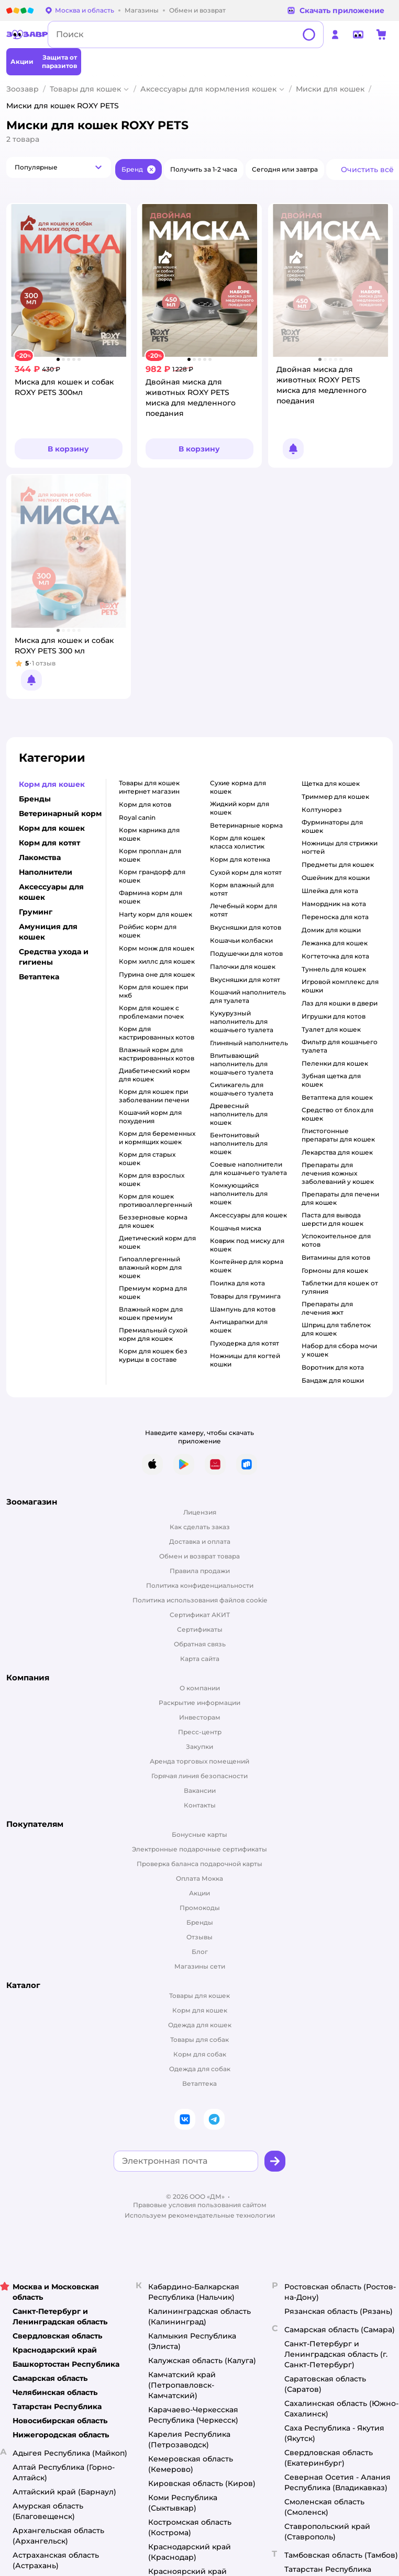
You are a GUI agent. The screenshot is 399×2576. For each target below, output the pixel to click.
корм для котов (145, 804)
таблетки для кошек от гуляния (340, 1287)
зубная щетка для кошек (331, 1080)
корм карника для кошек (149, 834)
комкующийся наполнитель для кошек (239, 1193)
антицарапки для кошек (239, 1326)
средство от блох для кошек (337, 1114)
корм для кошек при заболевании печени (154, 1096)
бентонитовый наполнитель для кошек (239, 1143)
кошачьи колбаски (241, 940)
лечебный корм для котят (243, 910)
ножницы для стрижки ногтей (340, 847)
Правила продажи (200, 1571)
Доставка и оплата (199, 1541)
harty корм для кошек (155, 914)
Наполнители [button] (45, 872)
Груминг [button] (35, 912)
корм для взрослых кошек (151, 1179)
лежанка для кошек (335, 943)
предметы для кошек (338, 864)
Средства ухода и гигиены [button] (53, 957)
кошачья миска (235, 1228)
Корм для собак (199, 2054)
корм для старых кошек (147, 1158)
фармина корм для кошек (150, 897)
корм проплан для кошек (150, 855)
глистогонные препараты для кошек (338, 1135)
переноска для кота (335, 917)
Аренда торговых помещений (199, 1761)
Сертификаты (200, 1629)
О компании (200, 1688)
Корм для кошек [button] (52, 784)
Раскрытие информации (199, 1703)
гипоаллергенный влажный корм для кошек (150, 1267)
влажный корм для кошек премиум (151, 1313)
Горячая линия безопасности (199, 1776)
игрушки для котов (333, 1016)
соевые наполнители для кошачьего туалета (248, 1168)
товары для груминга (245, 1296)
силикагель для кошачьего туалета (241, 1089)
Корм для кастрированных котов (156, 1033)
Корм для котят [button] (49, 843)
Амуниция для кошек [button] (48, 932)
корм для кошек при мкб (153, 991)
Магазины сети (199, 1966)
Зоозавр (22, 89)
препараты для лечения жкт (327, 1308)
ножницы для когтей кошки (245, 1360)
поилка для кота (237, 1283)
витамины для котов (336, 1257)
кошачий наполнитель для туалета (248, 996)
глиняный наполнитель (249, 1043)
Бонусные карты (199, 1834)
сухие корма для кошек (238, 787)
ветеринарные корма (246, 825)
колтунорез (322, 810)
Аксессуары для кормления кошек (208, 89)
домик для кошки (331, 930)
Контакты (200, 1805)
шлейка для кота (330, 891)
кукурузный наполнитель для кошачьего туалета (241, 1021)
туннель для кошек (334, 969)
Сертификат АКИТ (200, 1615)
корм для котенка (240, 859)
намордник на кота (334, 904)
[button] (58, 167)
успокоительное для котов (336, 1240)
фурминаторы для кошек (332, 826)
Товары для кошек (85, 89)
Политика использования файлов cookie (199, 1600)
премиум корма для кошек (153, 1292)
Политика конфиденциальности (199, 1585)
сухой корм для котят (246, 872)
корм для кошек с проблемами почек (151, 1012)
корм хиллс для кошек (157, 961)
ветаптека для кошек (337, 1097)
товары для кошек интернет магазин (149, 787)
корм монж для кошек (156, 948)
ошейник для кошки (336, 878)
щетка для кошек (331, 783)
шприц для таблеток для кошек (336, 1329)
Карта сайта (199, 1659)
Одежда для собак (199, 2069)
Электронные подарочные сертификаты (199, 1849)
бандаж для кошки (333, 1380)
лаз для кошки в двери (340, 1003)
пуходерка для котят (244, 1343)
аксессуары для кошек (248, 1215)
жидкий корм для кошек (239, 808)
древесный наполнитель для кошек (239, 1114)
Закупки (199, 1746)
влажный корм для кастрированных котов (156, 1054)
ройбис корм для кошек (147, 931)
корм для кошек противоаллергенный (155, 1200)
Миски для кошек (330, 89)
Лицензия (199, 1512)
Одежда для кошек (199, 2025)
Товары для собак (199, 2039)
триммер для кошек (335, 796)
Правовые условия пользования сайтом (200, 2205)
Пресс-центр (199, 1732)
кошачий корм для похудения (150, 1117)
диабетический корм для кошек (154, 1075)
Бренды (199, 1922)
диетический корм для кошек (157, 1242)
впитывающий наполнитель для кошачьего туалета (241, 1064)
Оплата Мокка (199, 1878)
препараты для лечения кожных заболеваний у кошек (338, 1173)
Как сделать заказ (200, 1527)
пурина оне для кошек (157, 974)
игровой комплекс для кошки (340, 986)
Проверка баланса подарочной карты (199, 1864)
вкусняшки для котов (245, 927)
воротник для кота (333, 1367)
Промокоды (200, 1908)
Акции (199, 1893)
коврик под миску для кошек (247, 1245)
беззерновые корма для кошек (153, 1221)
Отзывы (199, 1937)
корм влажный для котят (242, 889)
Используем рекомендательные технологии (200, 2215)
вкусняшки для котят (245, 980)
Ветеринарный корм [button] (60, 813)
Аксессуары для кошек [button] (51, 892)
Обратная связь (200, 1644)
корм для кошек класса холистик (237, 842)
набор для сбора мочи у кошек (339, 1350)
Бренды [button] (35, 799)
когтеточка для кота (335, 956)
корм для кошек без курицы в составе (153, 1355)
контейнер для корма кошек (246, 1266)
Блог (200, 1952)
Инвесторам (199, 1717)
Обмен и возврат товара (199, 1556)
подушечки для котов (246, 953)
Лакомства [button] (40, 857)
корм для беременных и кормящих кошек (157, 1137)
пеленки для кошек (335, 1063)
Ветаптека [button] (39, 976)
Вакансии (200, 1790)
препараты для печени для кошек (340, 1198)
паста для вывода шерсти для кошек (332, 1219)
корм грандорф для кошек (152, 876)
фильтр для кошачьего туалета (340, 1046)
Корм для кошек (199, 2010)
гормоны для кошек (335, 1270)
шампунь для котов (242, 1309)
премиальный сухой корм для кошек (153, 1334)
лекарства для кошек (337, 1152)
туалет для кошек (331, 1029)
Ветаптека (199, 2083)
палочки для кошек (242, 966)
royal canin (137, 817)
